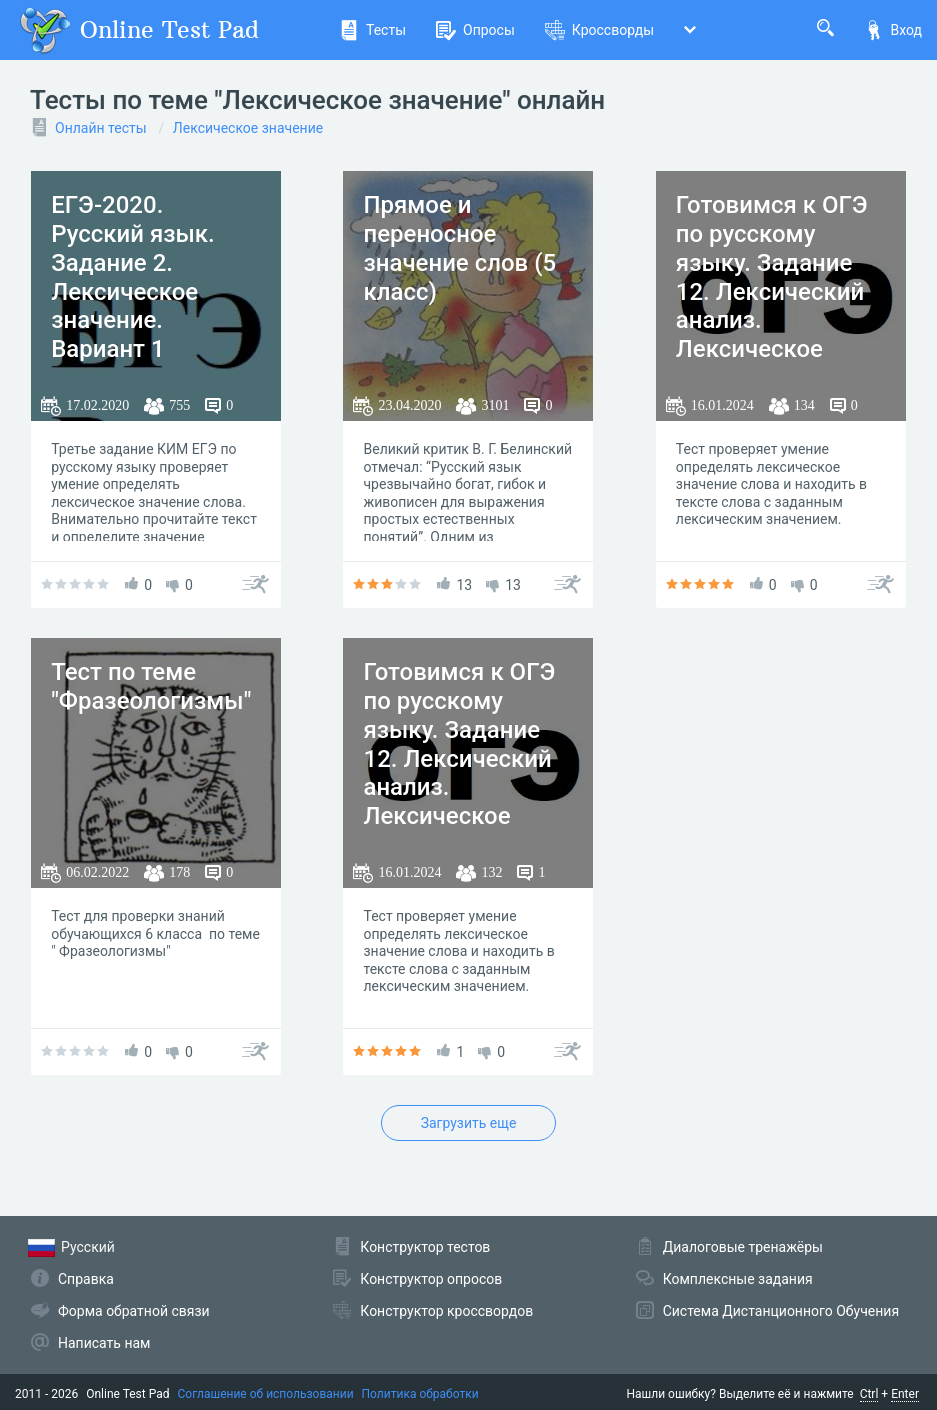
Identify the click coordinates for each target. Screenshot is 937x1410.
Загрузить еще (469, 1123)
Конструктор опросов (431, 1279)
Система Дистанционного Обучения (781, 1311)
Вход (893, 30)
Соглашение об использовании (266, 1394)
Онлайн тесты (101, 128)
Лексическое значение (248, 128)
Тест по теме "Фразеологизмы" (151, 686)
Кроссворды (599, 30)
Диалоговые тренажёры (743, 1247)
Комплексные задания (738, 1279)
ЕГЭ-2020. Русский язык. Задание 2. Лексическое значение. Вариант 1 (133, 277)
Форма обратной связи (134, 1311)
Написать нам (104, 1343)
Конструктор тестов (425, 1247)
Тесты (372, 30)
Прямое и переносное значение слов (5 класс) (459, 248)
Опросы (475, 30)
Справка (86, 1279)
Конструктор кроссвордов (446, 1311)
